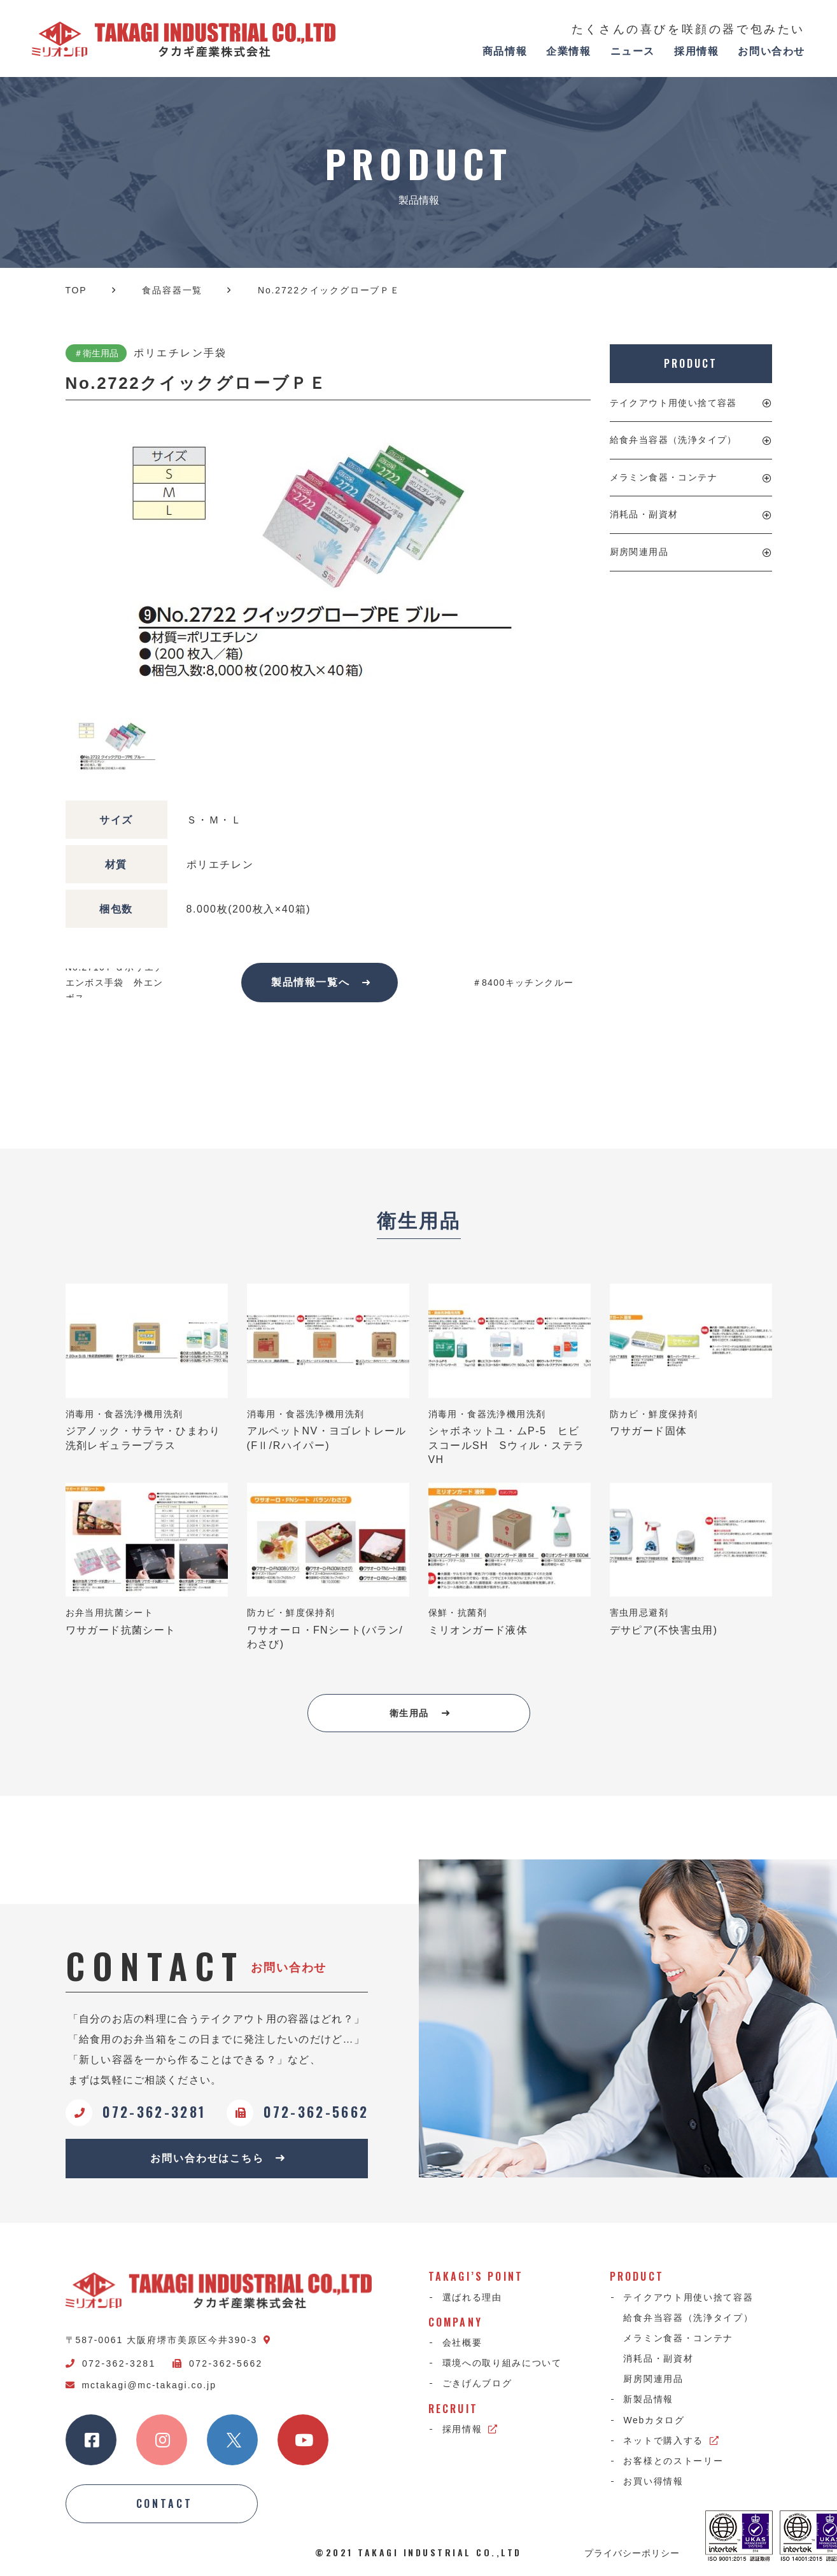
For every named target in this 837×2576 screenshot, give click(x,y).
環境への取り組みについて (502, 2363)
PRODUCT (690, 363)
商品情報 (504, 51)
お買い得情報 (654, 2481)
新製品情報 (648, 2400)
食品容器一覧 (172, 290)
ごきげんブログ (477, 2384)
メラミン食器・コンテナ (663, 477)
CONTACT (164, 2504)
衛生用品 (420, 1713)
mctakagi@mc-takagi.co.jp (141, 2385)
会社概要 (462, 2342)
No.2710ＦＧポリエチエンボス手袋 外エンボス (115, 982)
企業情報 (568, 51)
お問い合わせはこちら (218, 2158)
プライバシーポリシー (632, 2552)
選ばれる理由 (472, 2297)
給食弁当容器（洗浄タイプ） (673, 440)
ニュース (632, 51)
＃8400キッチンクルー (523, 982)
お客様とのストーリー (674, 2461)
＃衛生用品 (96, 353)
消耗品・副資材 (644, 514)
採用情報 (696, 51)
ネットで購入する (672, 2440)
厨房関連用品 (639, 552)
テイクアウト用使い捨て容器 (673, 403)
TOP (76, 290)
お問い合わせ (771, 51)
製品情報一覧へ (321, 982)
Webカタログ (654, 2420)
